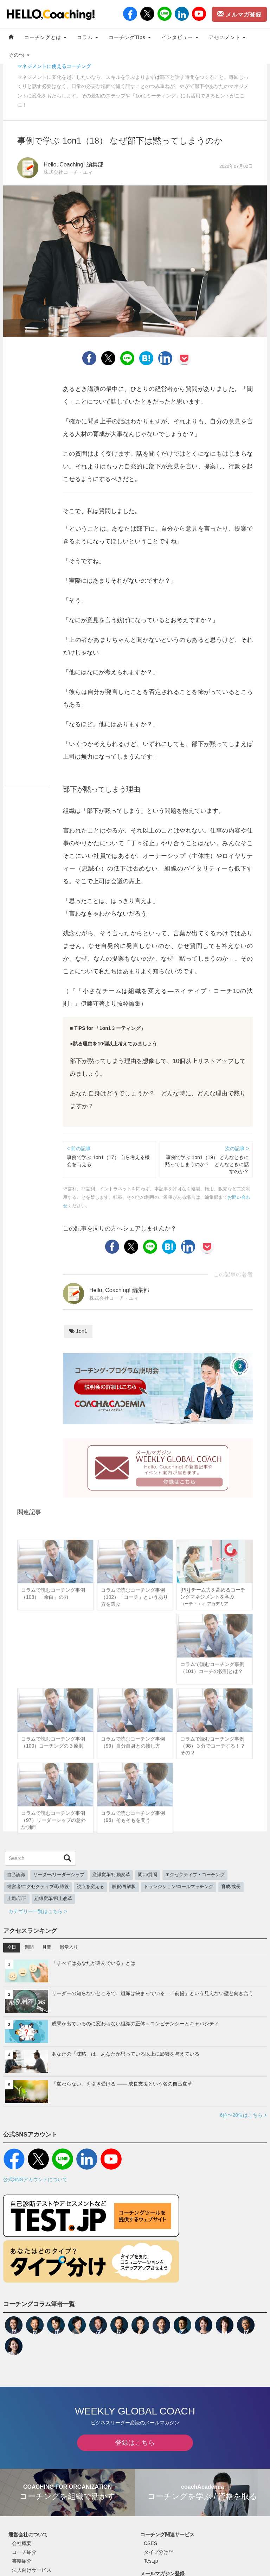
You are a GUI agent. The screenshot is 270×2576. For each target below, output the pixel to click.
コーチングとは (45, 37)
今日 (11, 1947)
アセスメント (227, 37)
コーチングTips (130, 37)
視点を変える (90, 1886)
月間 (46, 1947)
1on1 (78, 1331)
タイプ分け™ (158, 2552)
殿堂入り (69, 1947)
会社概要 (22, 2543)
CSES (150, 2543)
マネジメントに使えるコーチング (54, 66)
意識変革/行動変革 (111, 1874)
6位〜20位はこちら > (243, 2115)
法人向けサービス (31, 2570)
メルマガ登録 (239, 14)
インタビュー (179, 37)
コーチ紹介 (24, 2552)
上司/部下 (17, 1898)
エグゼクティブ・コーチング (195, 1874)
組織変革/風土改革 (53, 1898)
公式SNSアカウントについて (35, 2179)
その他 (19, 55)
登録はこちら (135, 2442)
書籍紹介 (22, 2561)
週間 (29, 1947)
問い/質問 (148, 1874)
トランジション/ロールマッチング (179, 1886)
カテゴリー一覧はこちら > (37, 1911)
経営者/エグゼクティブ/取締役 (38, 1886)
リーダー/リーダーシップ (59, 1874)
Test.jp (151, 2561)
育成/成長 (231, 1886)
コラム (87, 37)
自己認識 (16, 1874)
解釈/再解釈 (124, 1886)
